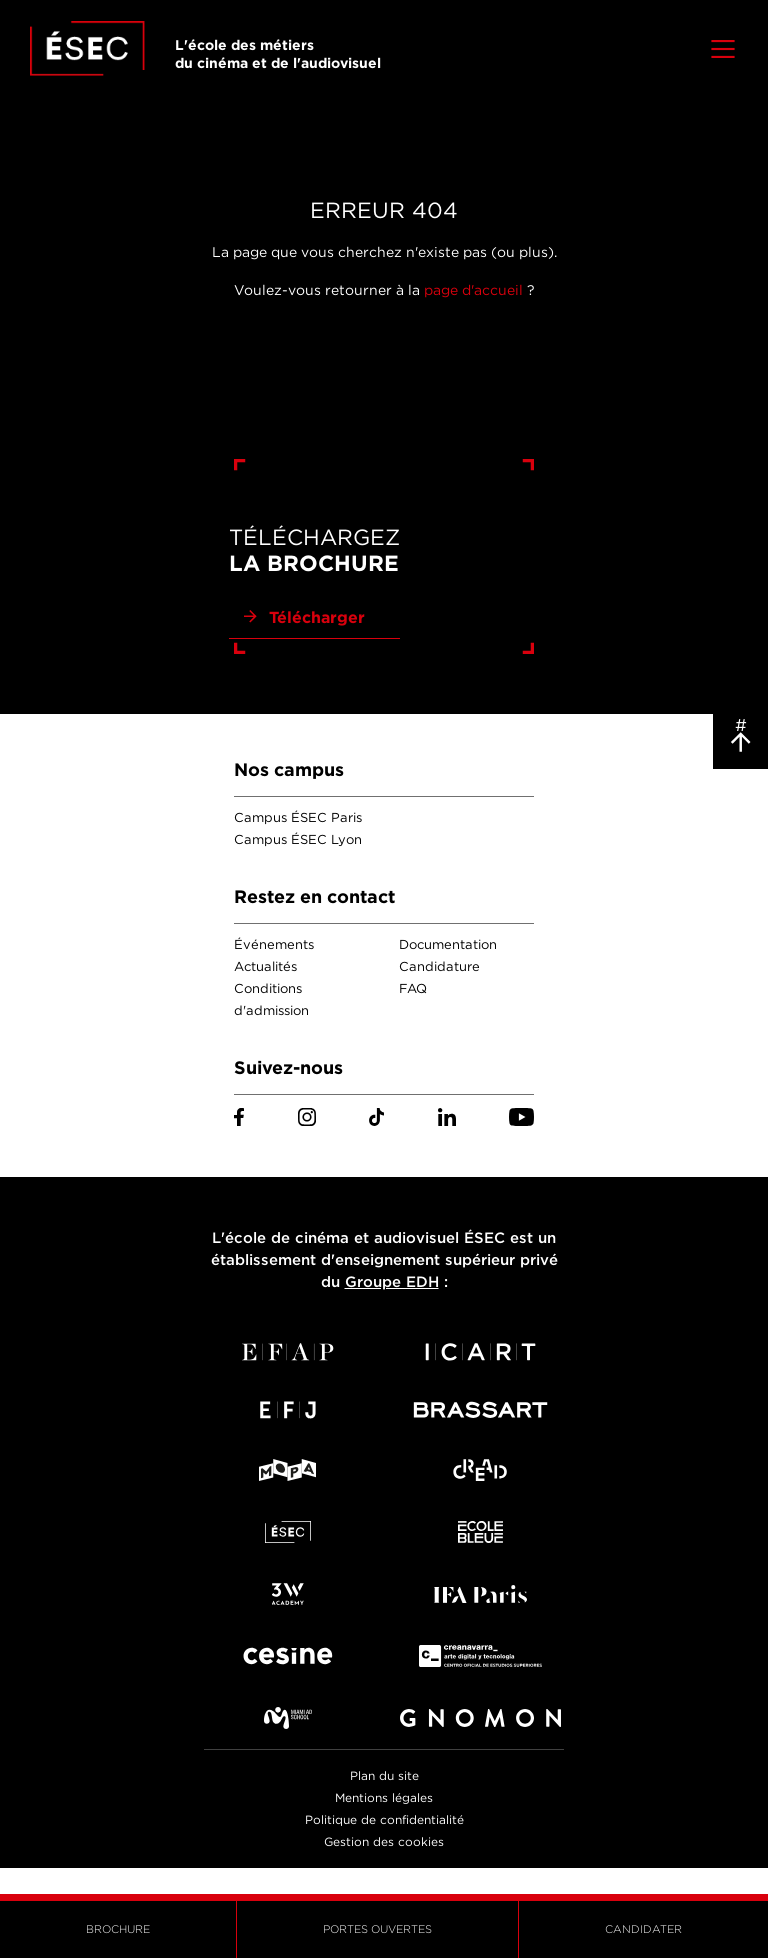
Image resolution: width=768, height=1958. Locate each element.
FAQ (413, 988)
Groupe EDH (392, 1282)
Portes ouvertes (377, 1929)
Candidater (643, 1929)
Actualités (265, 966)
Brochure (118, 1929)
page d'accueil (473, 290)
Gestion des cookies (384, 1841)
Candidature (439, 966)
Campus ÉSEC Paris (298, 817)
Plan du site (384, 1775)
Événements (274, 944)
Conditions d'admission (271, 999)
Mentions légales (384, 1797)
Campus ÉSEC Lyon (298, 839)
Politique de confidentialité (384, 1819)
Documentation (448, 944)
